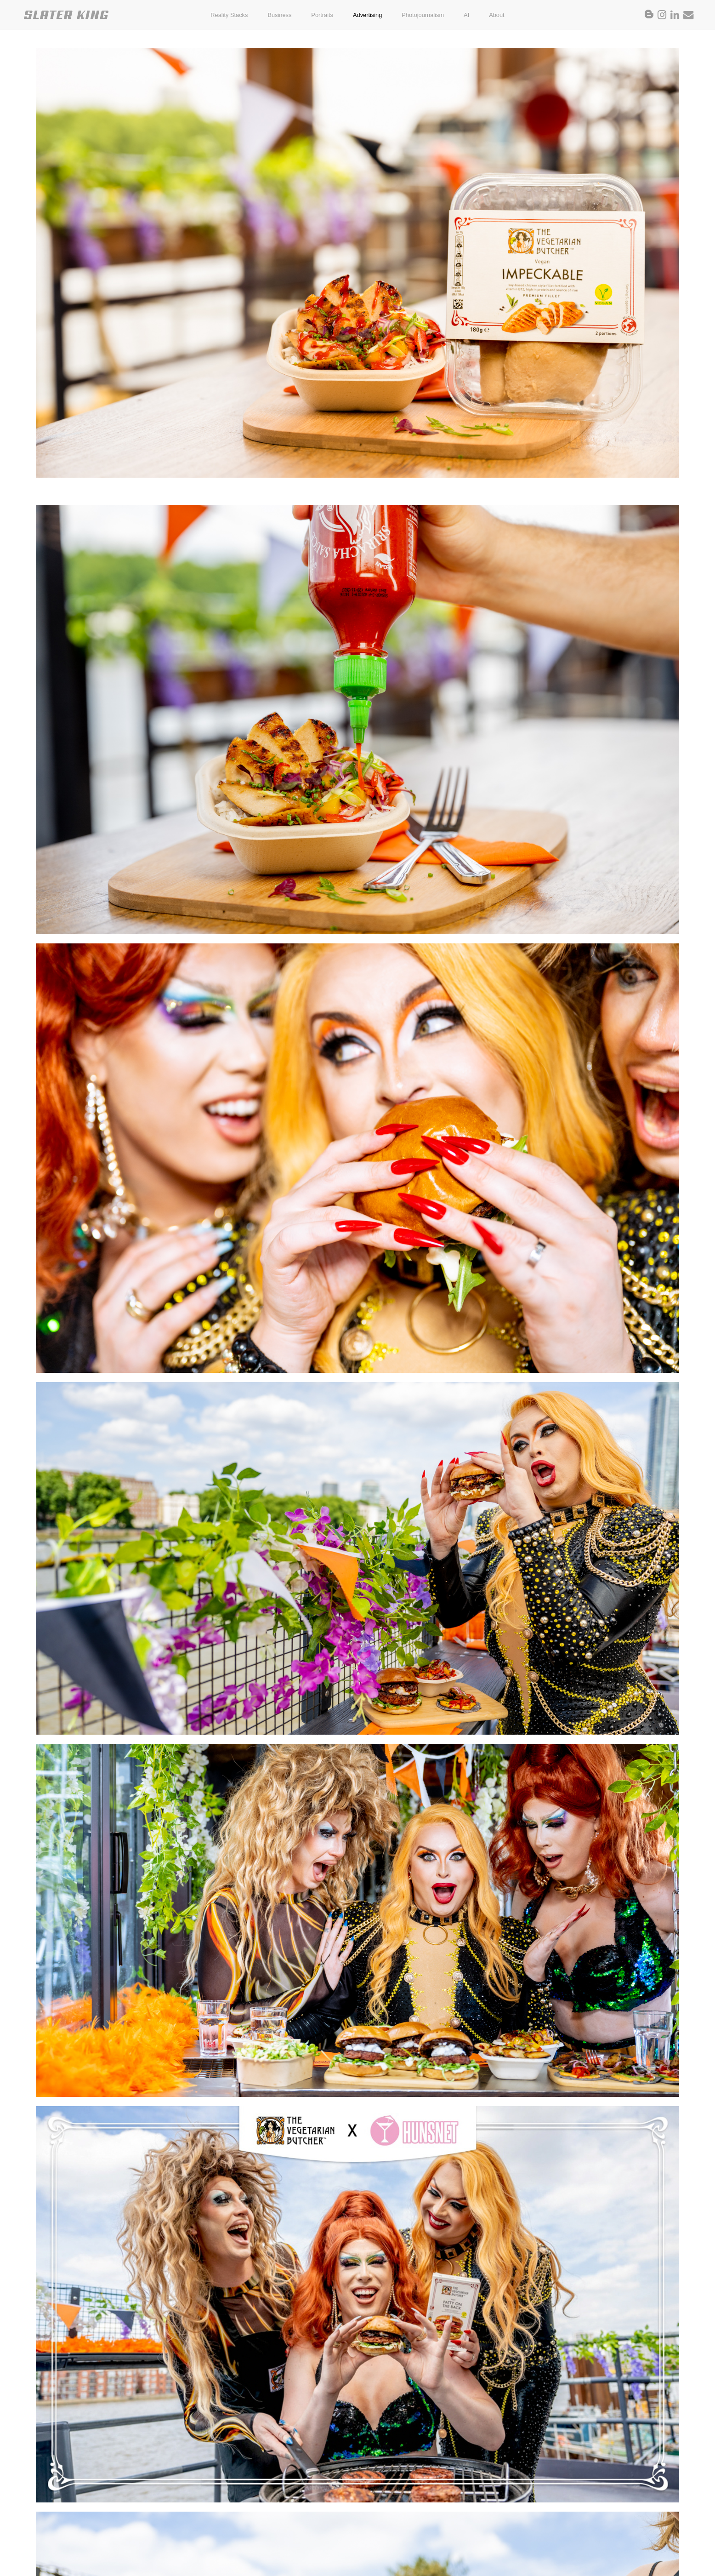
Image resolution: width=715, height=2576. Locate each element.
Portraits (322, 14)
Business (279, 14)
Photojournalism (423, 14)
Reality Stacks (229, 14)
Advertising (367, 14)
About (496, 14)
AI (466, 14)
